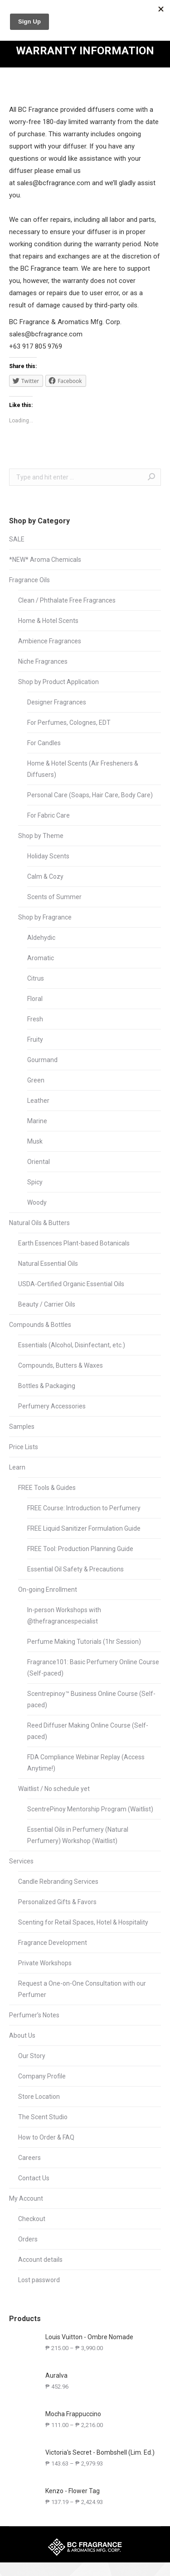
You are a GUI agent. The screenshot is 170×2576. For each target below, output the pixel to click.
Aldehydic (41, 937)
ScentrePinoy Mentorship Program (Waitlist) (90, 1809)
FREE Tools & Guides (47, 1487)
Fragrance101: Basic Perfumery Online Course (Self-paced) (93, 1667)
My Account (26, 2198)
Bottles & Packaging (46, 1385)
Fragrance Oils (29, 580)
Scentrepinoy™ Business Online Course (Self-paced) (91, 1699)
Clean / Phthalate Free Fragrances (67, 600)
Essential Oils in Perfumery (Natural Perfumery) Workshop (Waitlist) (77, 1835)
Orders (28, 2239)
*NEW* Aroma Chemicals (45, 559)
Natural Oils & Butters (39, 1222)
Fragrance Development (52, 1942)
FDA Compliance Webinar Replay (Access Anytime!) (86, 1762)
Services (21, 1861)
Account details (40, 2259)
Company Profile (42, 2076)
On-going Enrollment (47, 1589)
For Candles (44, 743)
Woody (37, 1202)
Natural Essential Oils (48, 1263)
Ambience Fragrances (49, 641)
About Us (22, 2035)
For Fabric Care (48, 815)
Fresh (35, 1019)
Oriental (38, 1161)
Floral (35, 998)
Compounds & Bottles (40, 1324)
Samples (21, 1426)
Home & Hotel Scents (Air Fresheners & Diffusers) (82, 769)
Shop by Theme (40, 835)
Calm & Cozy (45, 876)
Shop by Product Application (58, 681)
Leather (38, 1100)
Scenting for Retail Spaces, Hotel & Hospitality (83, 1922)
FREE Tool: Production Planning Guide (80, 1548)
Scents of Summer (54, 896)
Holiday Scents (48, 856)
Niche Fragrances (43, 661)
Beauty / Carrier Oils (46, 1304)
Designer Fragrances (56, 702)
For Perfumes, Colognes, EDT (69, 722)
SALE (16, 539)
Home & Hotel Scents (48, 620)
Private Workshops (45, 1963)
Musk (35, 1141)
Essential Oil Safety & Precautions (75, 1569)
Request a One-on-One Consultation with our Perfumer (82, 1989)
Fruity (35, 1039)
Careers (29, 2157)
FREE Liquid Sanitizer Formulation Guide (84, 1528)
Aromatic (40, 958)
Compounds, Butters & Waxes (60, 1365)
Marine (37, 1121)
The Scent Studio (43, 2117)
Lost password (39, 2280)
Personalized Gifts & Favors (57, 1902)
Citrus (35, 978)
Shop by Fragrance (45, 917)
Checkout (31, 2218)
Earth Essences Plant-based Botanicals (74, 1243)
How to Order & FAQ (46, 2137)
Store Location (39, 2096)
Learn (17, 1467)
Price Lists (23, 1447)
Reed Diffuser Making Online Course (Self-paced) (87, 1731)
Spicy (35, 1182)
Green (35, 1080)
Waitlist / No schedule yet (54, 1788)
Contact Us (33, 2178)
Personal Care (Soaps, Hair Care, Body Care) (90, 795)
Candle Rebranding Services (58, 1881)
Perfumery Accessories (52, 1406)
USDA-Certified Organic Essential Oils (71, 1284)
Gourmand (42, 1059)
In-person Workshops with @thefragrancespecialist (64, 1615)
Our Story (31, 2055)
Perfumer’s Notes (34, 2015)
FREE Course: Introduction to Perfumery (84, 1508)
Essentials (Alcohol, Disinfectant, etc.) (71, 1345)
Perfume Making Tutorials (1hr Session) (84, 1641)
